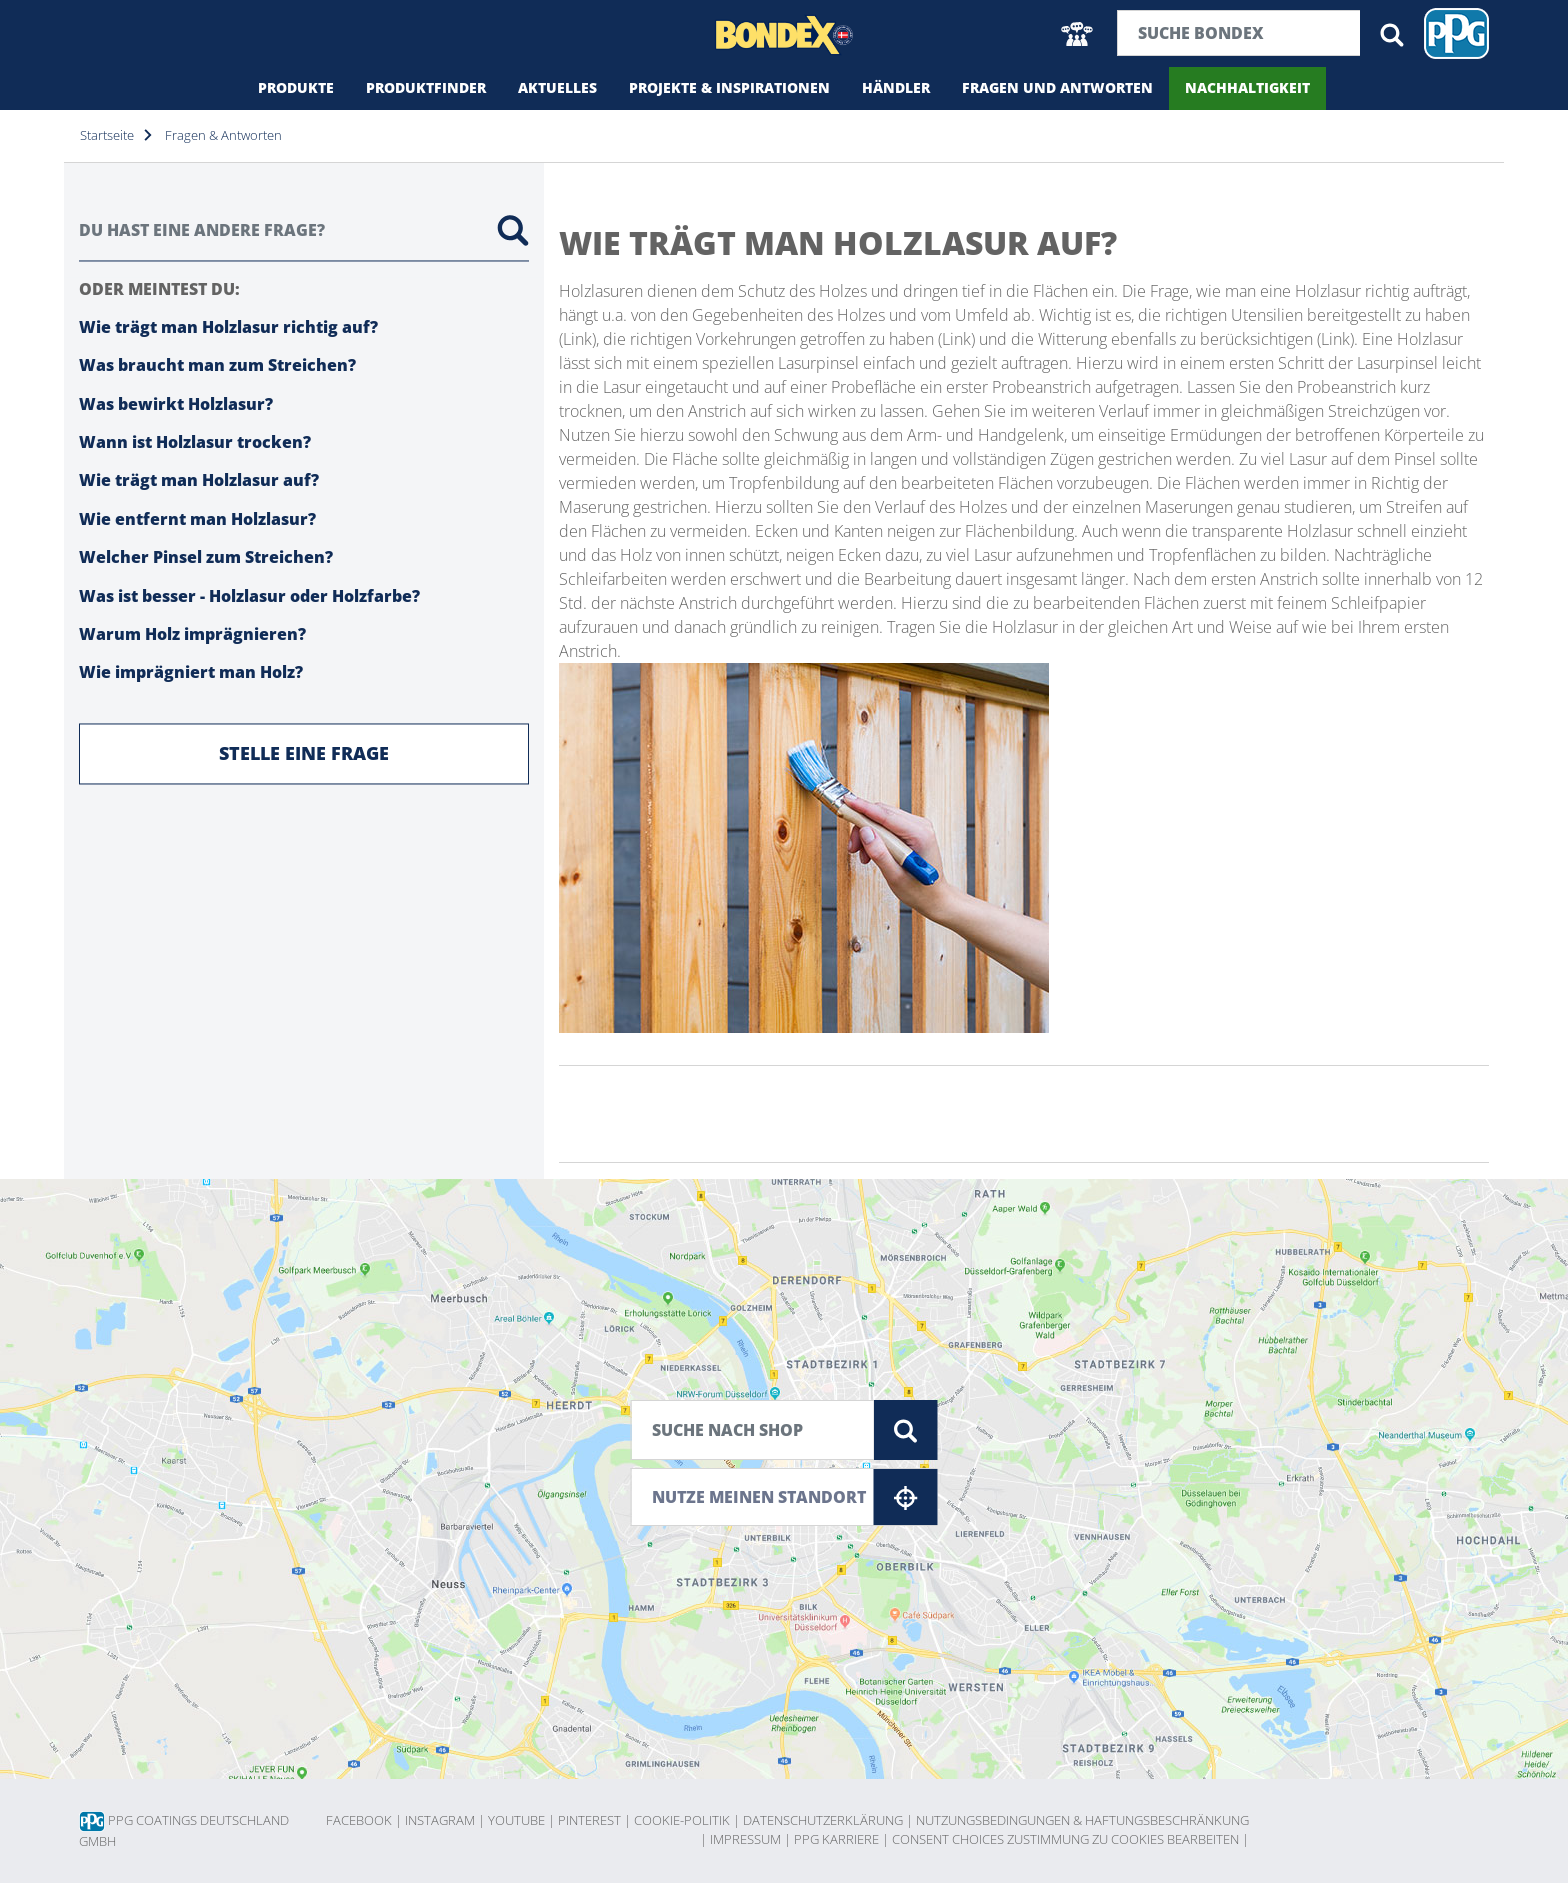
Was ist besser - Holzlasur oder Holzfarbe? (249, 596)
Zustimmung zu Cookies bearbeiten (1128, 1839)
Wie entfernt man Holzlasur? (197, 519)
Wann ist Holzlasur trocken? (195, 443)
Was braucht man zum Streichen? (217, 366)
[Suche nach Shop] (753, 1430)
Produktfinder (426, 87)
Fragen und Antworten (1057, 87)
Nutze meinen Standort (795, 1497)
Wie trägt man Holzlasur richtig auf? (228, 327)
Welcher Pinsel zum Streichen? (206, 558)
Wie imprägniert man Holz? (191, 673)
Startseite (107, 135)
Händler (896, 87)
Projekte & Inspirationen (729, 87)
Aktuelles (557, 87)
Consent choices (948, 1839)
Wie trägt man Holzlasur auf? (199, 481)
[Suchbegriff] (1239, 33)
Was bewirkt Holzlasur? (176, 404)
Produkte (296, 87)
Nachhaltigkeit (1247, 87)
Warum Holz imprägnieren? (192, 635)
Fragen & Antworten (223, 135)
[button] (1077, 33)
